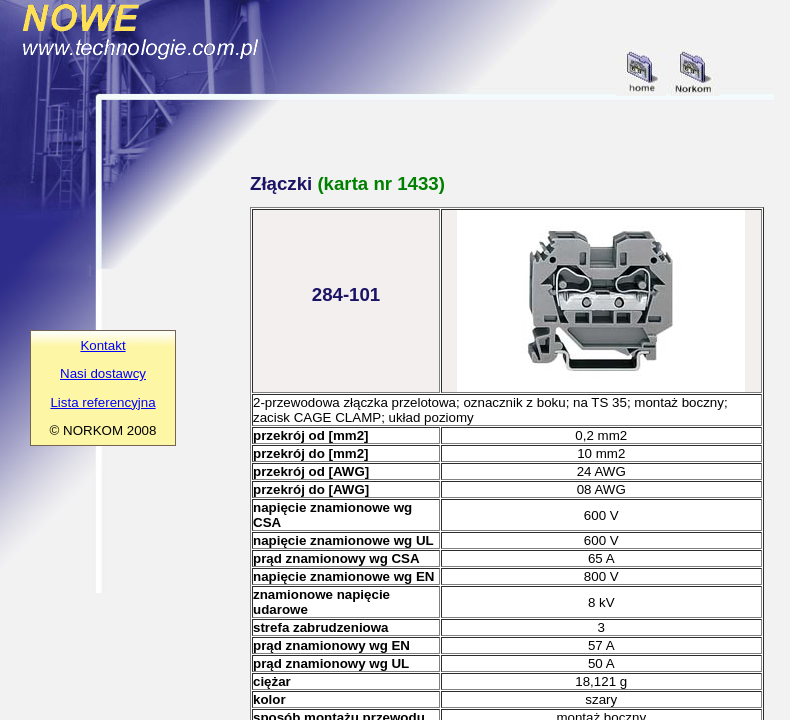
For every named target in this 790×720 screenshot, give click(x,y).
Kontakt (102, 345)
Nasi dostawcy (103, 373)
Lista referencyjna (102, 402)
